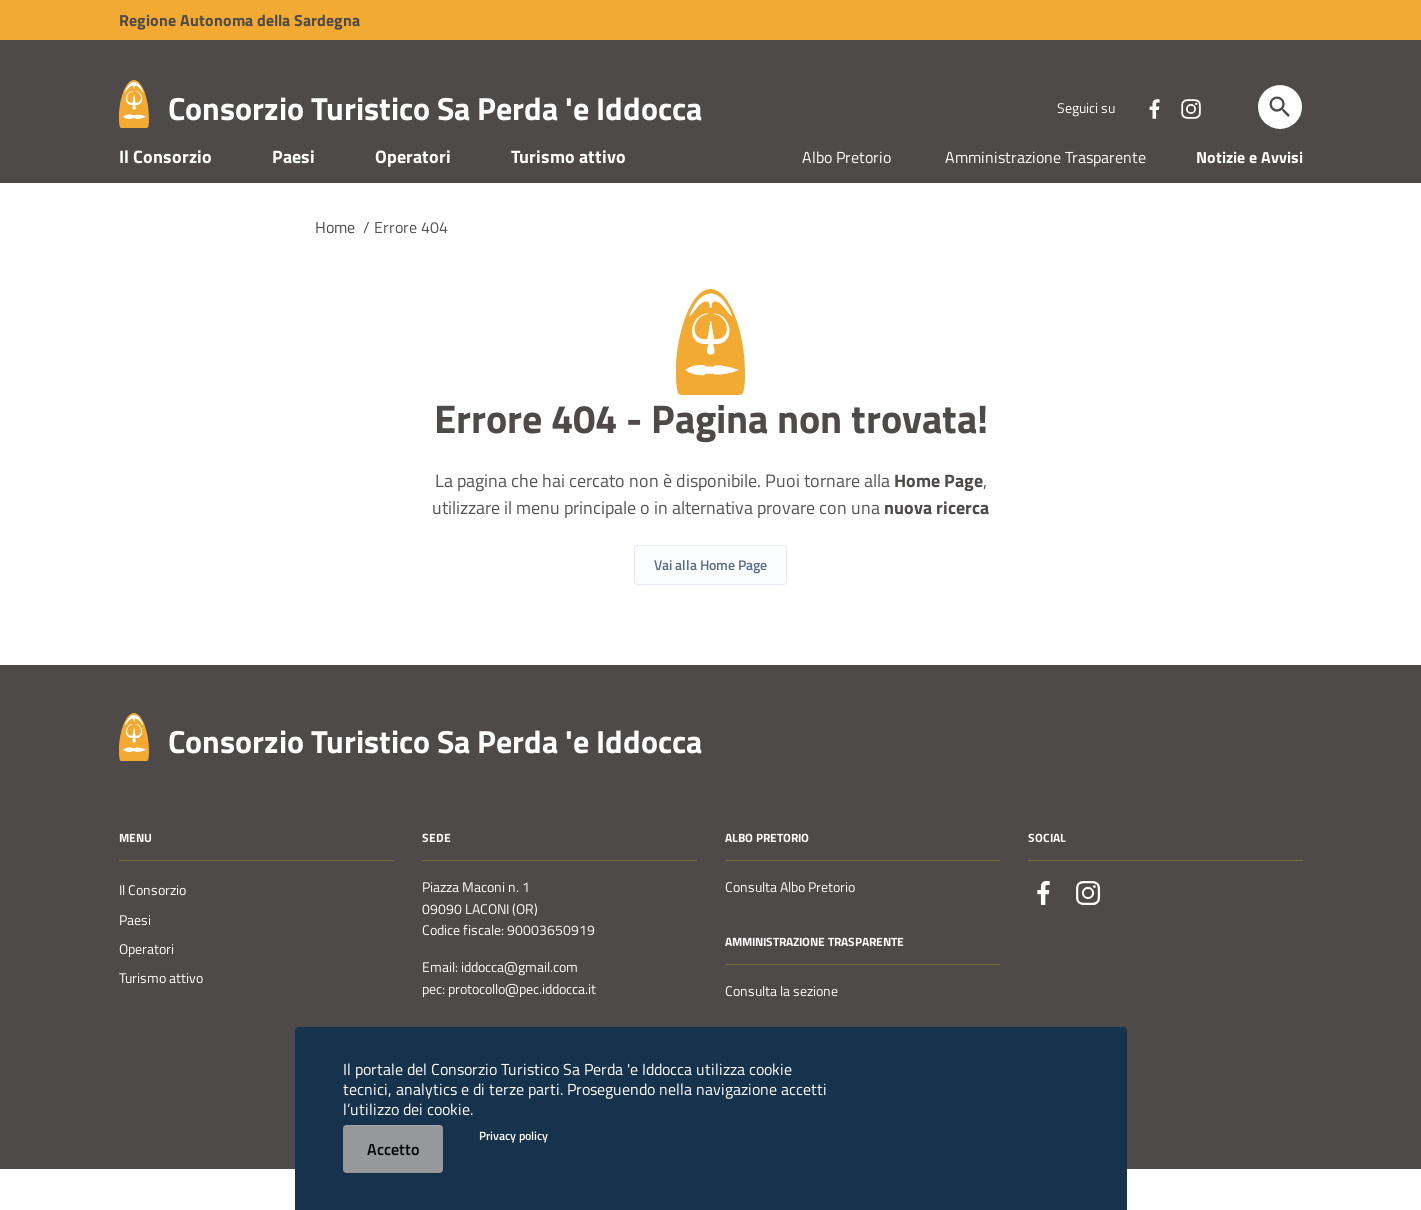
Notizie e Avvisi (1249, 198)
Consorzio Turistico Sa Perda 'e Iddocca (435, 108)
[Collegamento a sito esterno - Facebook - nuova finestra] (1154, 107)
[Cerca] (1280, 107)
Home (335, 268)
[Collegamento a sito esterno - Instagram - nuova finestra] (1190, 107)
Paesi (293, 197)
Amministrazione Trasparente (1045, 198)
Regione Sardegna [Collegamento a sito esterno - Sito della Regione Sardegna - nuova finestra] (239, 20)
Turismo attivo (568, 197)
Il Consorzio (165, 197)
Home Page (938, 521)
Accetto (393, 1149)
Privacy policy (513, 1135)
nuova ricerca (936, 548)
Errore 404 (411, 268)
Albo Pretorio (846, 198)
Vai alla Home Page (710, 605)
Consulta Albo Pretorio (790, 929)
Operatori (413, 197)
